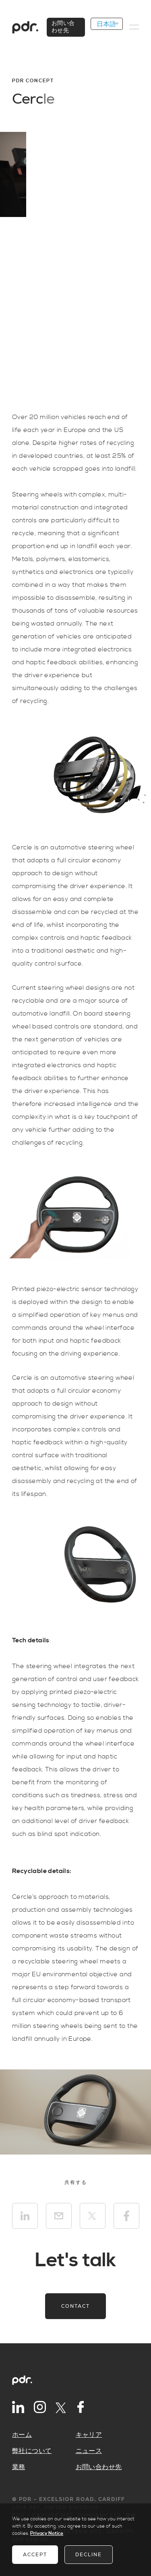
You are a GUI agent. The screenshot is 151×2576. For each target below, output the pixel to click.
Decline (88, 2554)
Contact (75, 2306)
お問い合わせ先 (99, 2467)
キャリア (89, 2435)
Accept (35, 2554)
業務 (18, 2467)
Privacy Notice (46, 2533)
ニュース (89, 2451)
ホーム (22, 2435)
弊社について (32, 2451)
